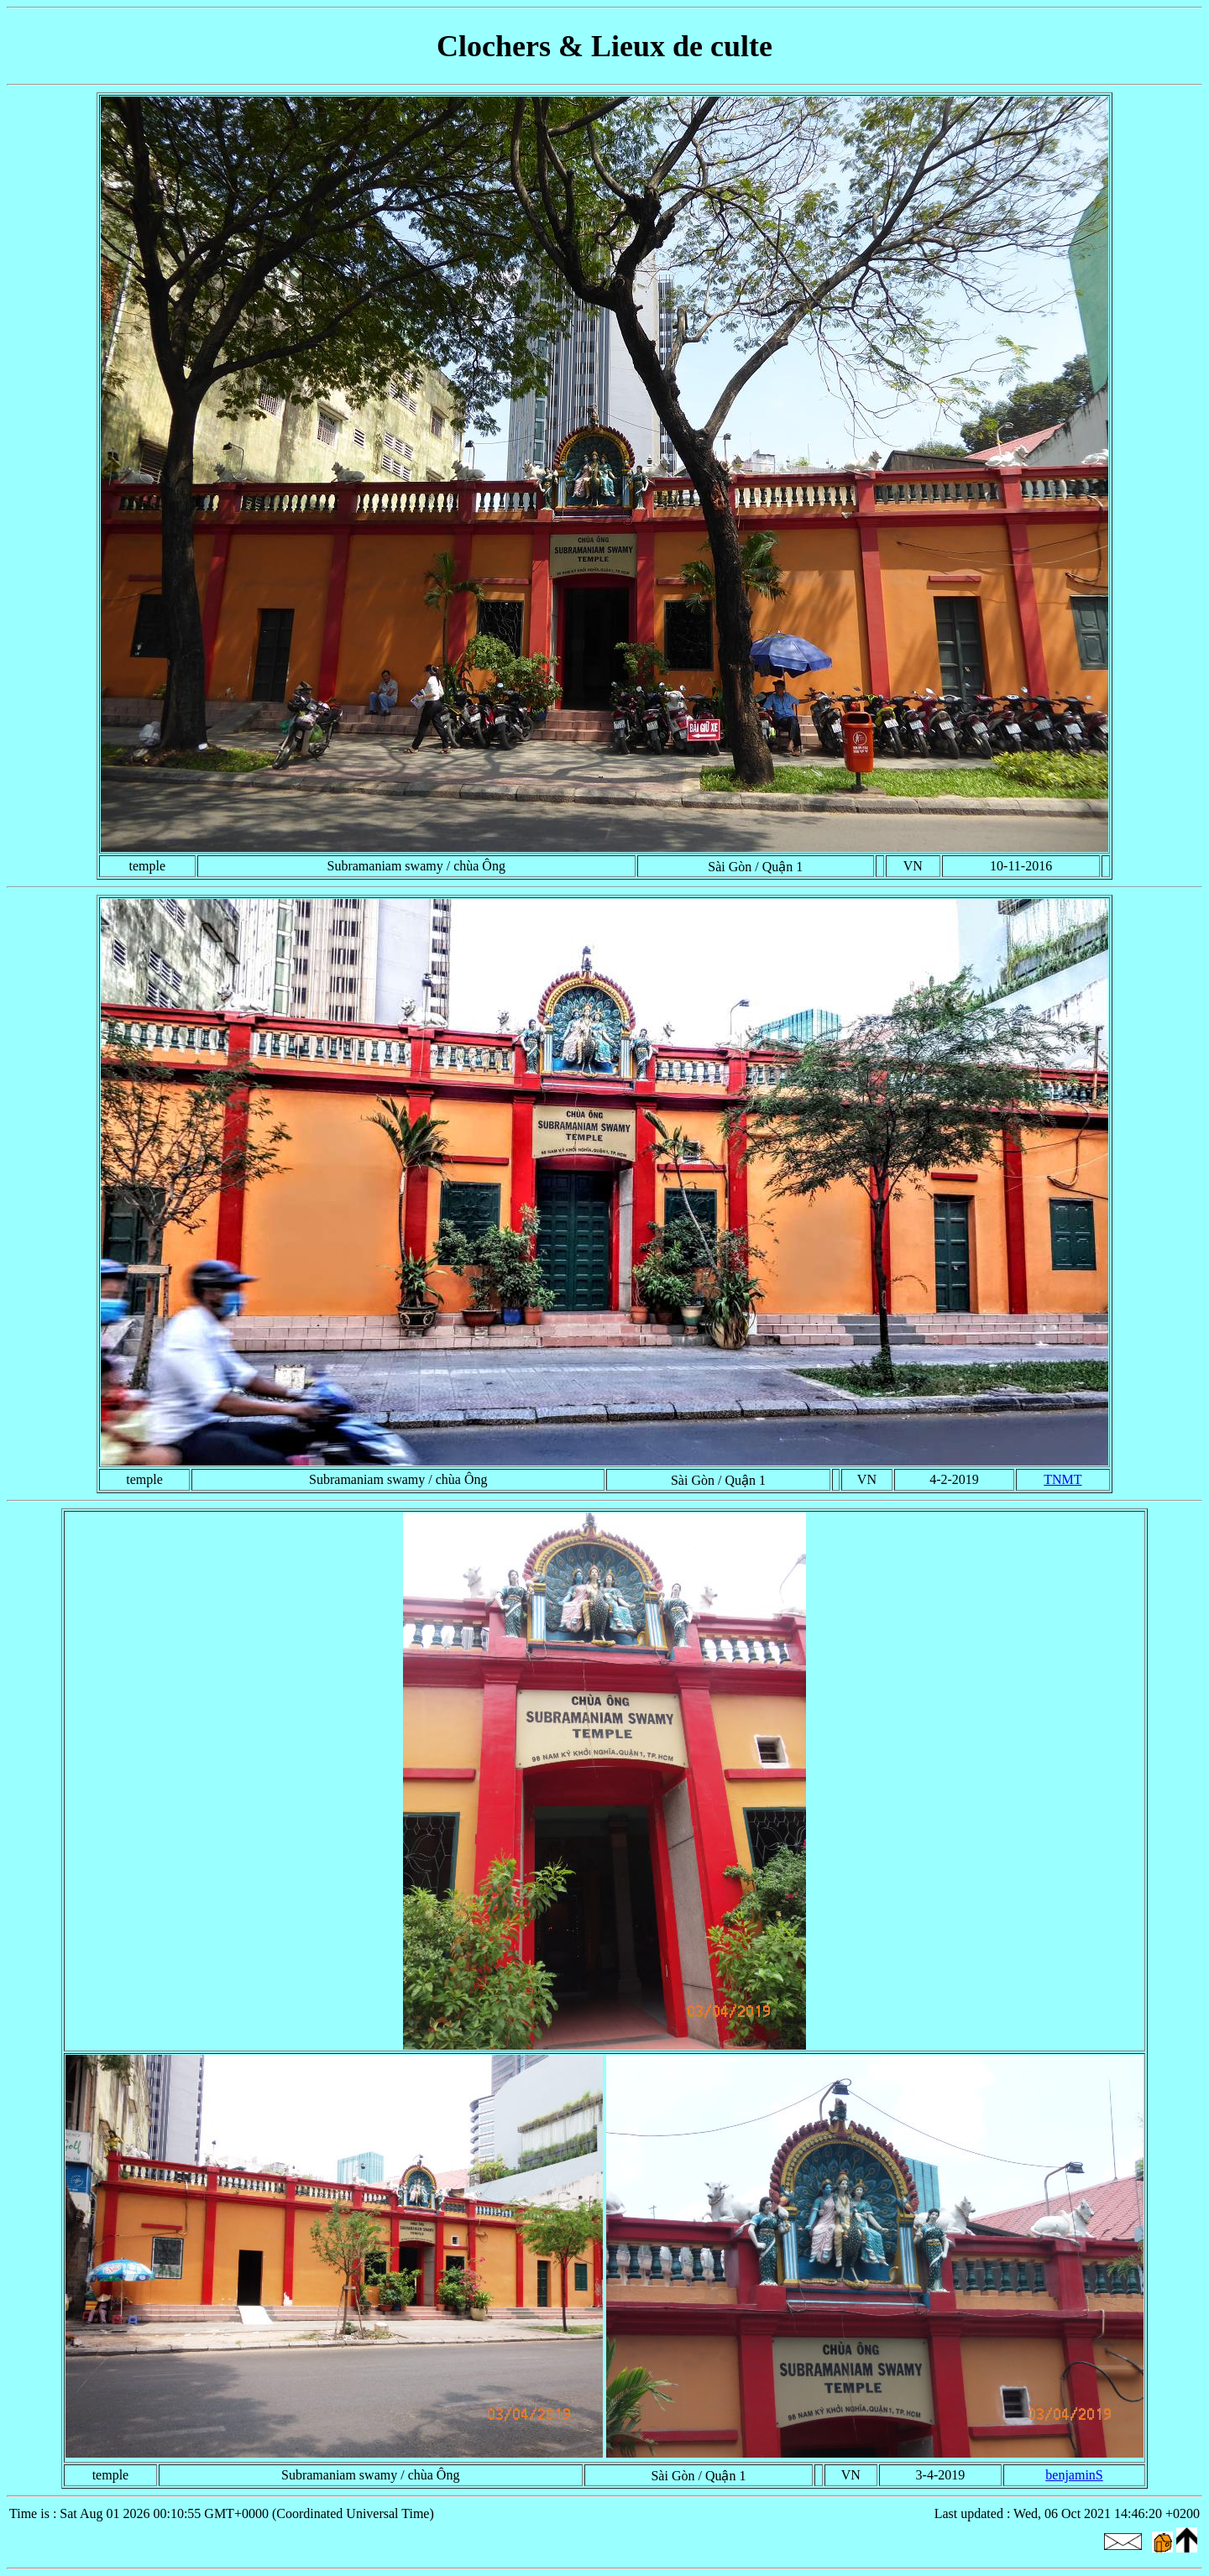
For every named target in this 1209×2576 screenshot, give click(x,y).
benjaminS (1073, 2475)
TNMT (1062, 1479)
